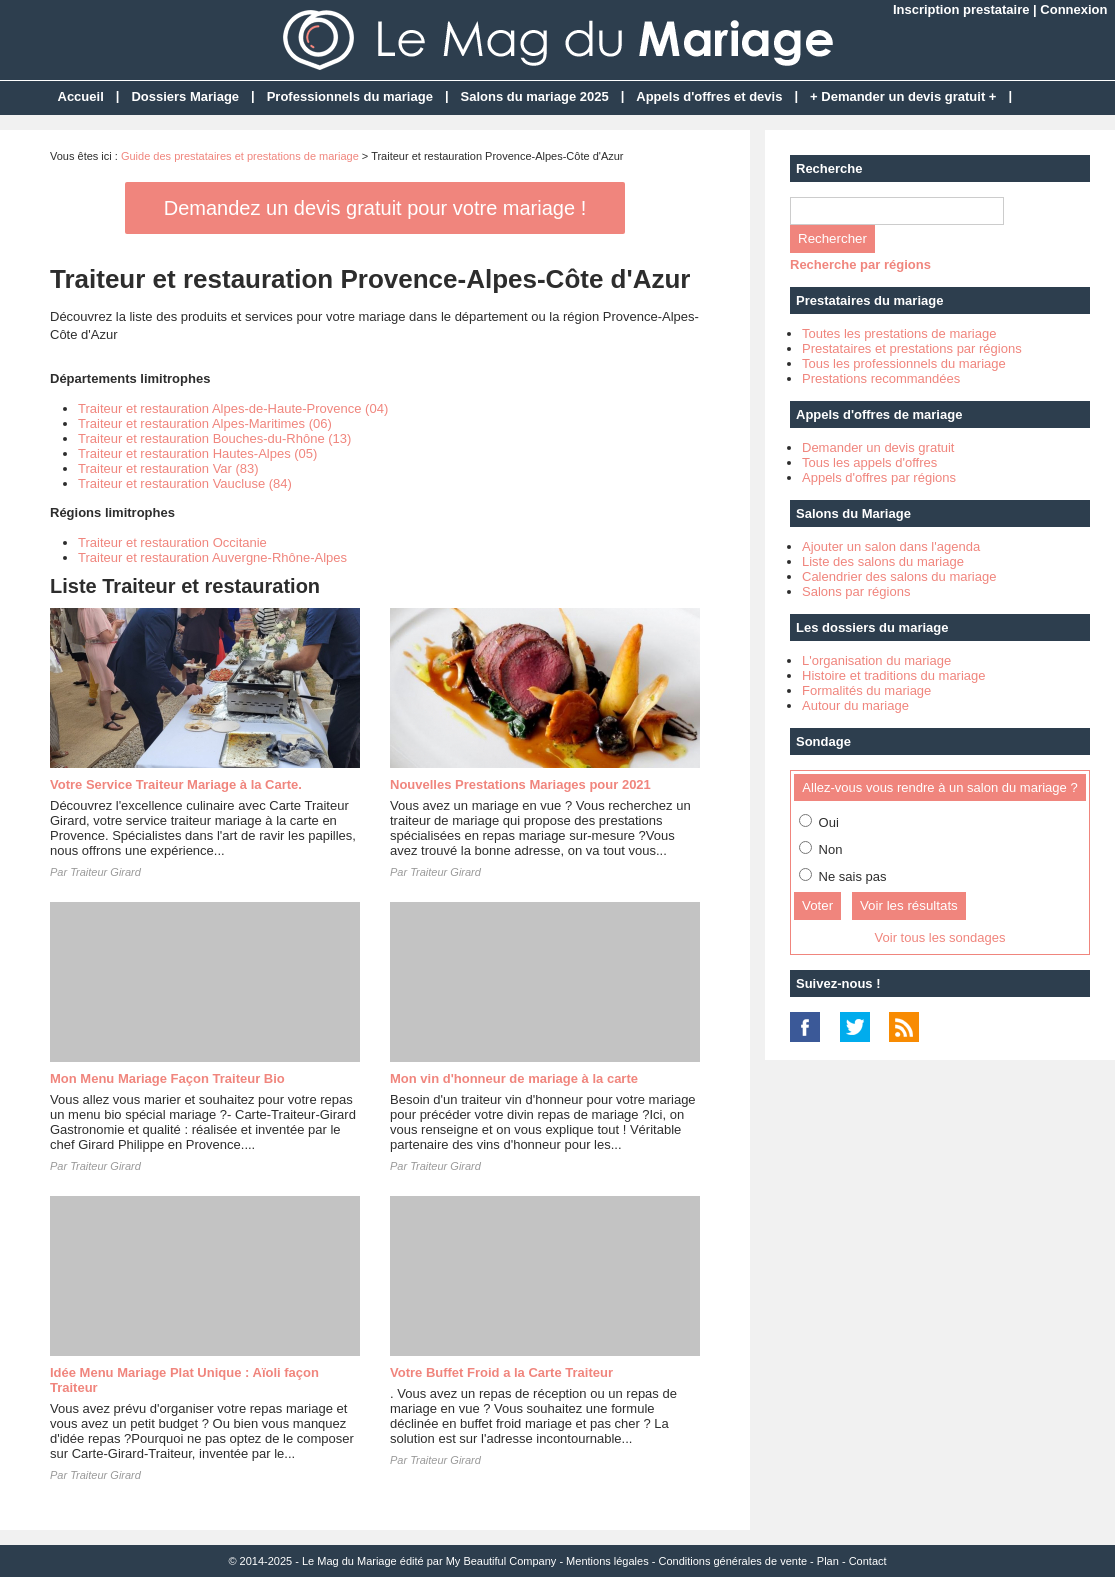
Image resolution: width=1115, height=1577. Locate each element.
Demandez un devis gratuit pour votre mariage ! (375, 208)
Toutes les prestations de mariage (899, 333)
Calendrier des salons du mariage (899, 576)
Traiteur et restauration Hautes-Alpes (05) (197, 453)
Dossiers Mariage (185, 96)
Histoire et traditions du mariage (894, 675)
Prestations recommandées (881, 378)
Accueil (81, 96)
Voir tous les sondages (940, 937)
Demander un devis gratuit (878, 447)
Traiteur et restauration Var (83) (168, 468)
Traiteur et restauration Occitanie (172, 542)
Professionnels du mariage (350, 96)
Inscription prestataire (961, 9)
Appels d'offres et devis (709, 96)
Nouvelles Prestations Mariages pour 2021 (520, 784)
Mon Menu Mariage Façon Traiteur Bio (167, 1078)
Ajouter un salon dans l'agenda (891, 546)
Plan (828, 1561)
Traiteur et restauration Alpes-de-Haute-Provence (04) (233, 408)
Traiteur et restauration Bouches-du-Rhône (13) (214, 438)
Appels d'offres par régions (879, 477)
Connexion (1073, 9)
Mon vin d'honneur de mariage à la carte (514, 1078)
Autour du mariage (855, 705)
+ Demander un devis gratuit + (903, 96)
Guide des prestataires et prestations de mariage (240, 156)
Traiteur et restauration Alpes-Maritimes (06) (205, 423)
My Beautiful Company (501, 1561)
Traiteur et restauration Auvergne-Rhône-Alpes (212, 557)
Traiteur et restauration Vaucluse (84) (185, 483)
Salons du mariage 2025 (535, 96)
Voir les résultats (909, 905)
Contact (868, 1561)
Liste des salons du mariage (883, 561)
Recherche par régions (860, 264)
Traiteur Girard (105, 872)
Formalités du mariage (866, 690)
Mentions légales (607, 1561)
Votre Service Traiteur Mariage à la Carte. (176, 784)
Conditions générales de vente (732, 1561)
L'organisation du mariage (876, 660)
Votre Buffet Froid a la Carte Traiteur (501, 1372)
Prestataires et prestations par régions (912, 348)
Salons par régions (856, 591)
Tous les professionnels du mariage (904, 363)
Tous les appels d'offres (869, 462)
